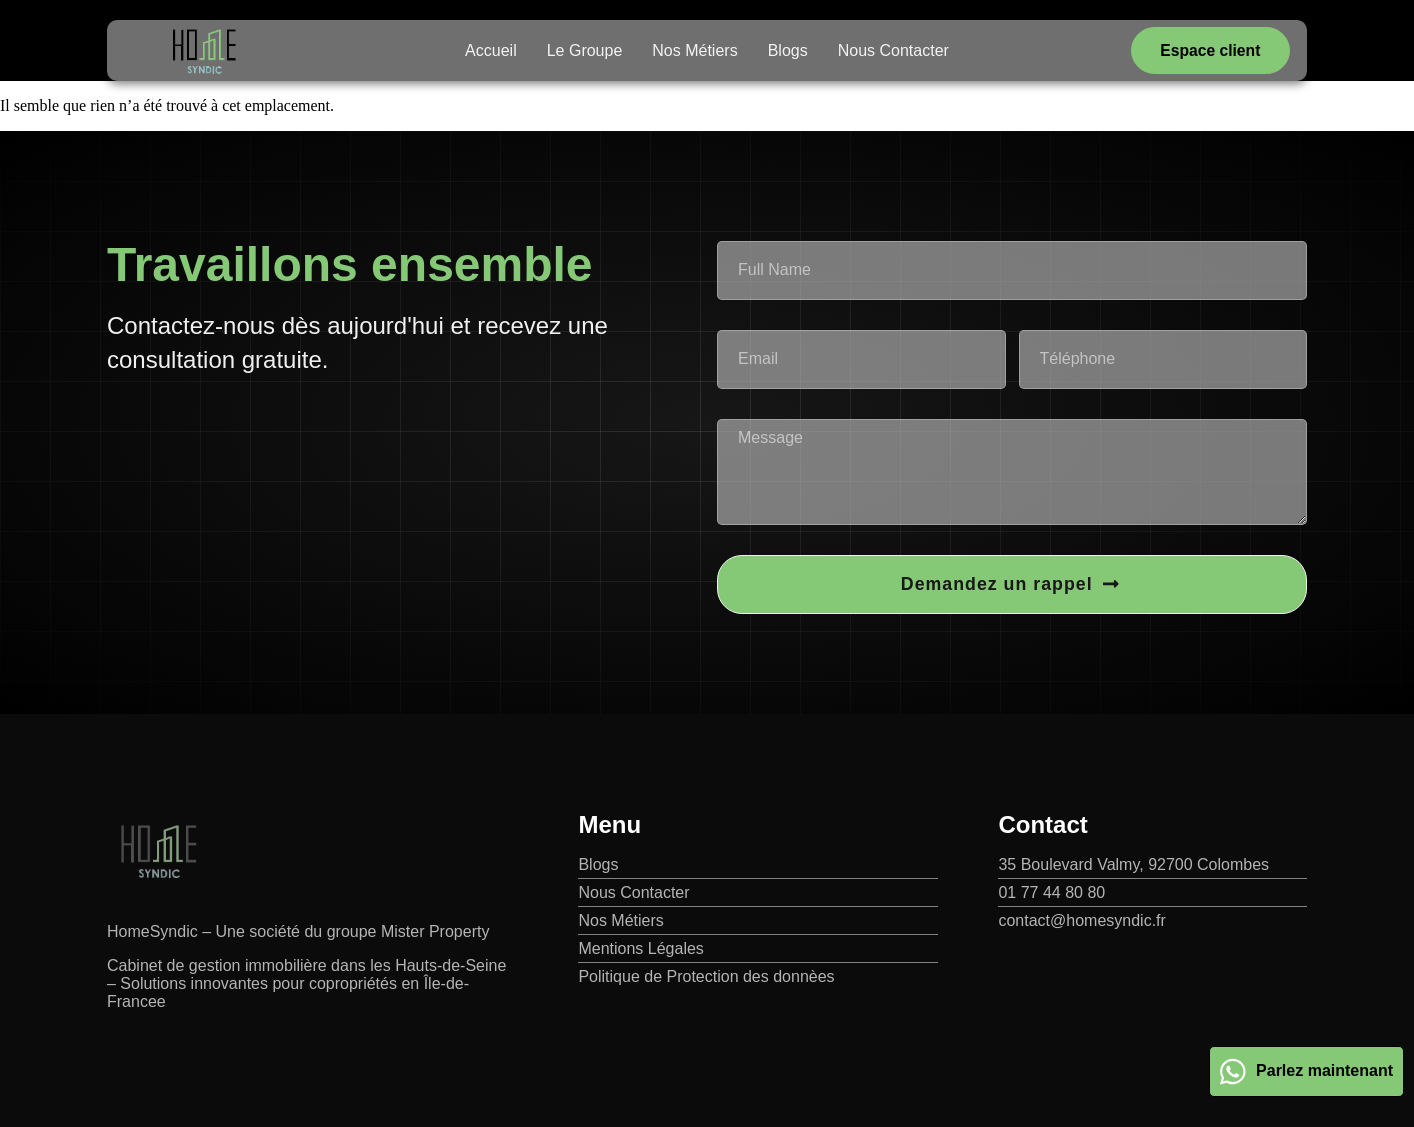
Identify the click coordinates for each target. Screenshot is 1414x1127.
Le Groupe (585, 50)
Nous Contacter (893, 50)
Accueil (491, 50)
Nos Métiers (694, 50)
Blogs (788, 50)
